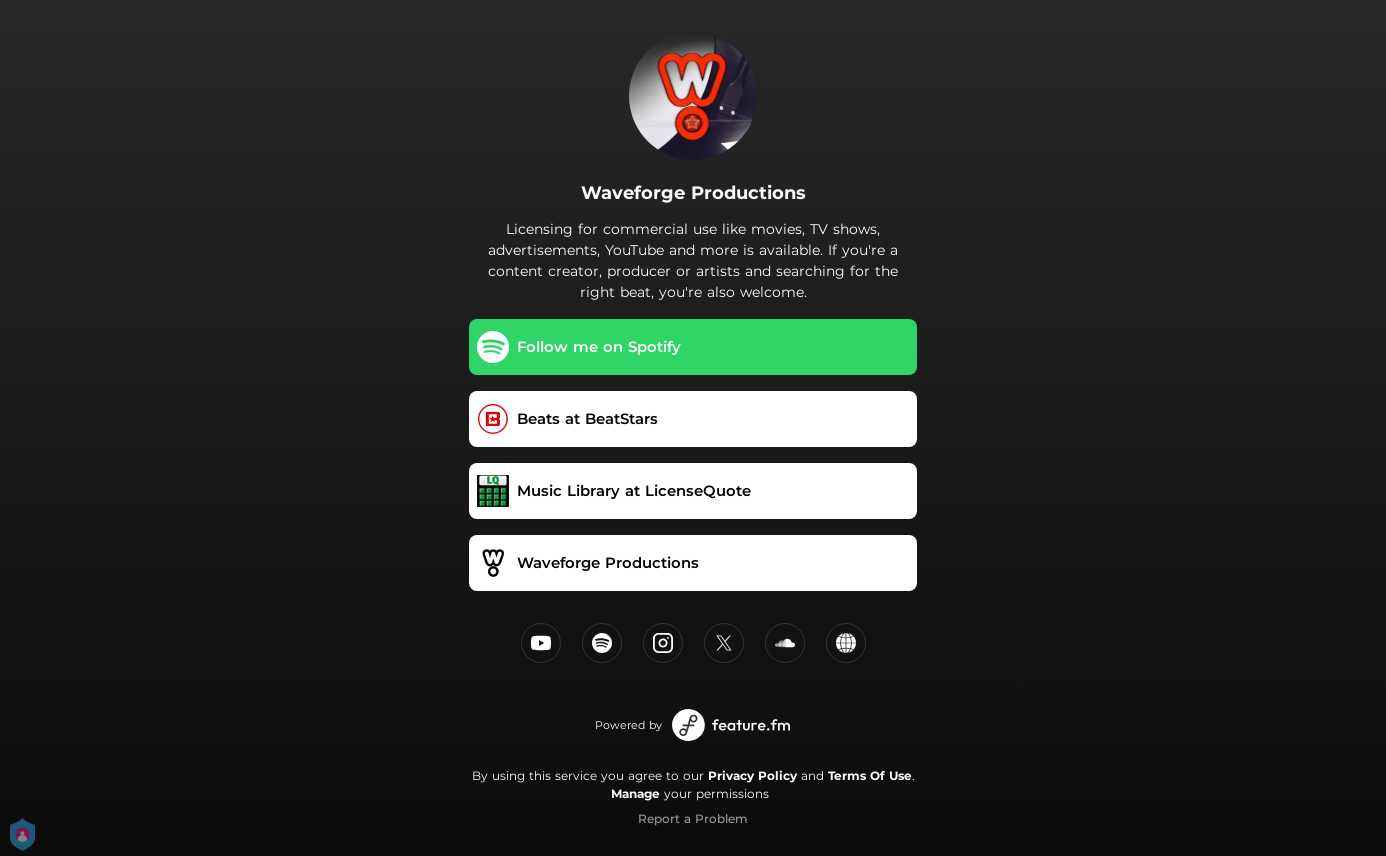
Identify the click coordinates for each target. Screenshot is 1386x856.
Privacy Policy (752, 775)
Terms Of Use (870, 775)
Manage (635, 793)
